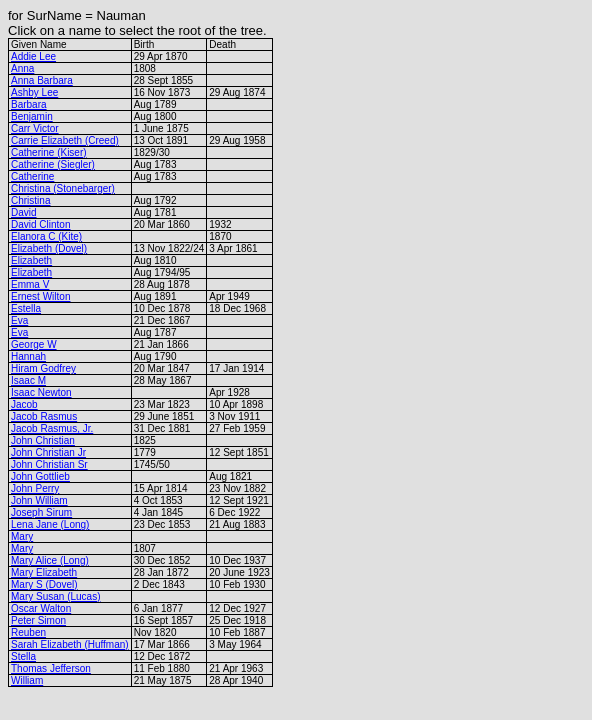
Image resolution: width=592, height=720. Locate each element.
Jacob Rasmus (44, 416)
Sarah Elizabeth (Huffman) (70, 644)
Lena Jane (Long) (50, 524)
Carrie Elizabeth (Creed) (65, 140)
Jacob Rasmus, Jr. (52, 428)
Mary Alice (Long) (50, 560)
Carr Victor (35, 128)
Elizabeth (31, 260)
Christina (30, 200)
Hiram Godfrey (43, 368)
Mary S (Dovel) (44, 584)
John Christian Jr (48, 452)
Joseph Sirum (41, 512)
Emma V (30, 284)
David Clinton (40, 224)
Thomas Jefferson (51, 668)
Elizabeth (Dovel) (49, 248)
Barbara (29, 104)
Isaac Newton (41, 392)
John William (39, 500)
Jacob (24, 404)
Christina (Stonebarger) (63, 188)
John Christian (43, 440)
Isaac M (28, 380)
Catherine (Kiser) (49, 152)
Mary (22, 536)
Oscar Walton (41, 608)
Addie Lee (33, 56)
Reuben (28, 632)
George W (34, 344)
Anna (22, 68)
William (27, 680)
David (24, 212)
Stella (23, 656)
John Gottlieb (40, 476)
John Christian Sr (49, 464)
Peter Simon (38, 620)
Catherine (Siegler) (53, 164)
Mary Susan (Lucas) (55, 596)
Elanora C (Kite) (46, 236)
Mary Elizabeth (44, 572)
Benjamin (32, 116)
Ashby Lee (34, 92)
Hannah (28, 356)
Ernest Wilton (40, 296)
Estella (26, 308)
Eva (19, 320)
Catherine (32, 176)
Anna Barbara (42, 80)
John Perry (35, 488)
